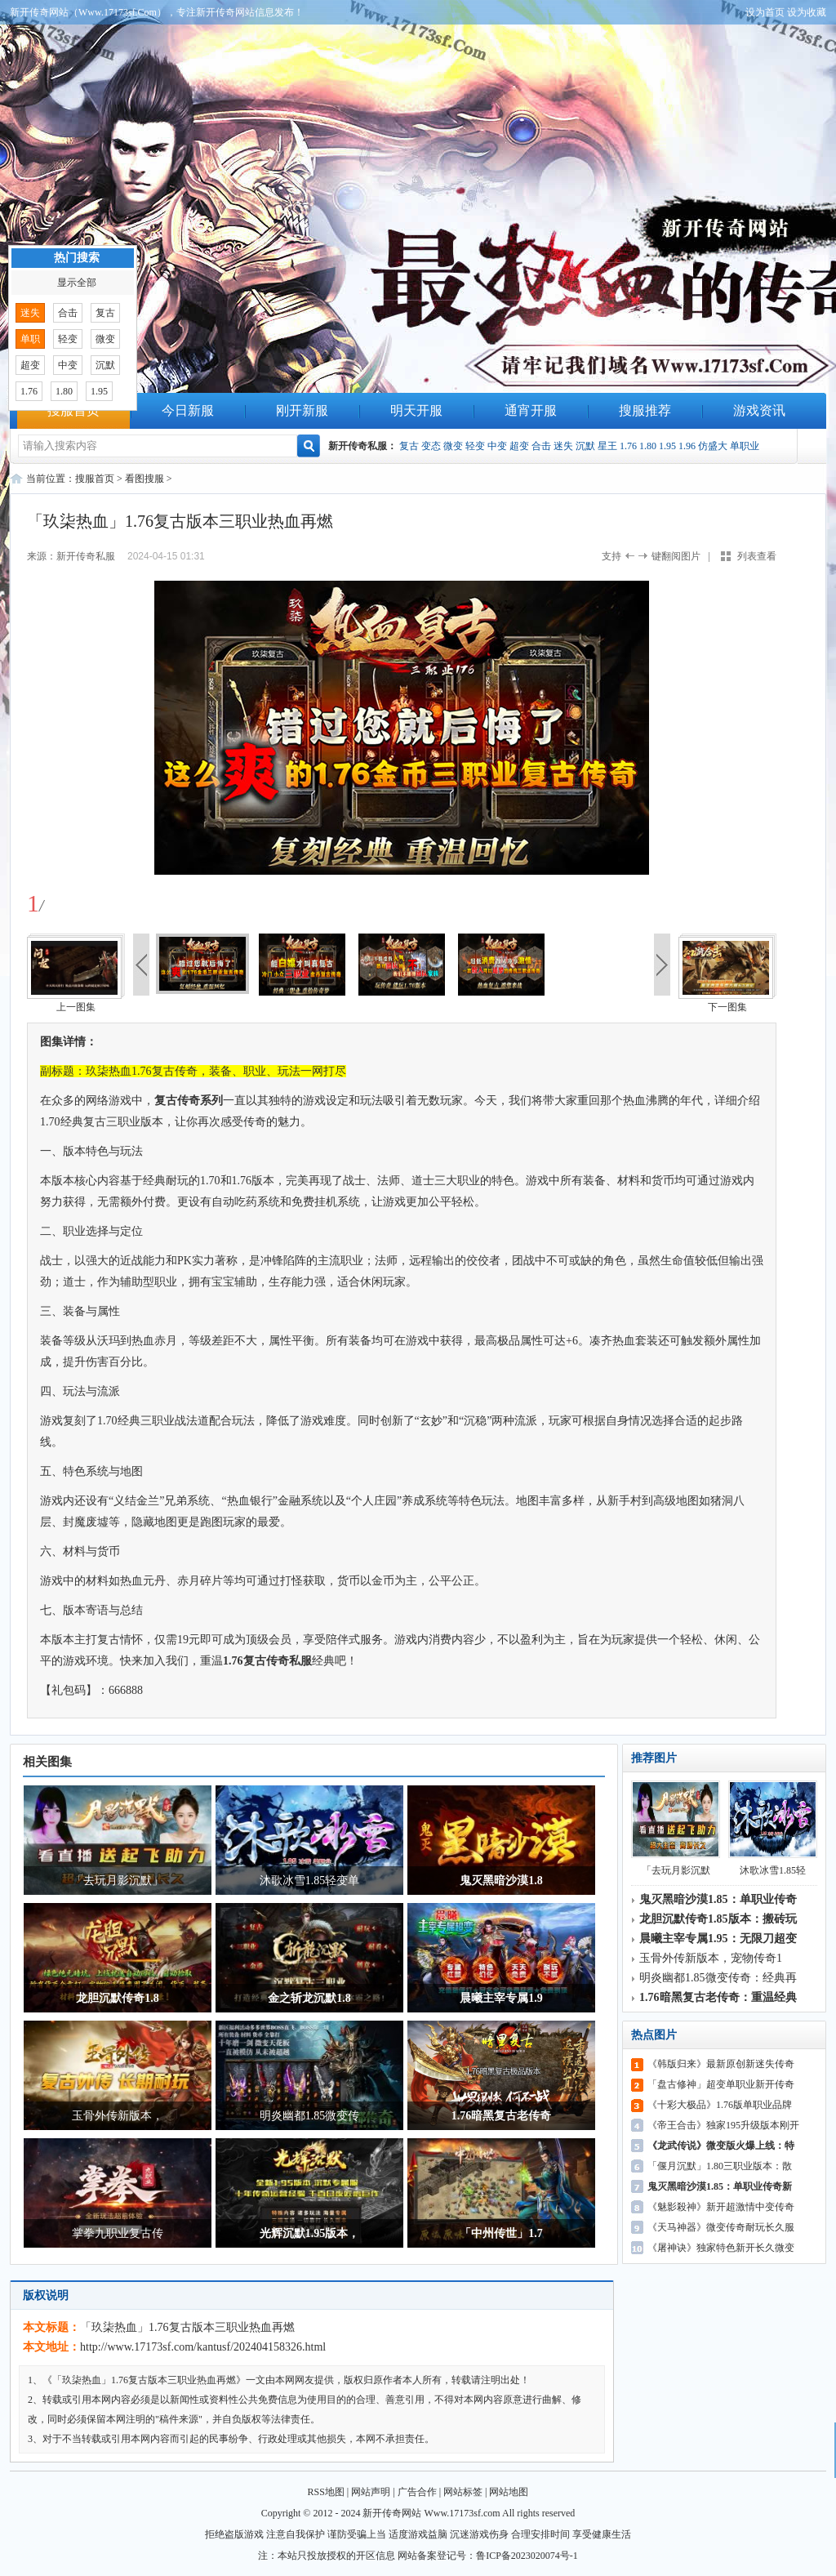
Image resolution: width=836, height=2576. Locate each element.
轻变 (475, 446)
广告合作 (417, 2492)
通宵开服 (531, 410)
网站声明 (370, 2492)
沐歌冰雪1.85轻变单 (310, 1880)
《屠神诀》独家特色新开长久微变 (720, 2247)
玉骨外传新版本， (117, 2116)
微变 (453, 446)
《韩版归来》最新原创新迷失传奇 (720, 2064)
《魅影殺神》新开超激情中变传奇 (720, 2207)
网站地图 (508, 2492)
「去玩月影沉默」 (117, 1880)
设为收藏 (806, 12)
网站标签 (462, 2492)
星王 (607, 446)
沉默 (585, 446)
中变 (497, 446)
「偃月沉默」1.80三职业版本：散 (719, 2166)
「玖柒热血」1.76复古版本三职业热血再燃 (187, 2327)
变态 (431, 446)
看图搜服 (144, 478)
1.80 (647, 446)
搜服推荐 (645, 410)
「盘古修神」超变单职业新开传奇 (720, 2084)
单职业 (744, 446)
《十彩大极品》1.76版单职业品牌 (719, 2104)
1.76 (628, 446)
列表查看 (756, 556)
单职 (30, 339)
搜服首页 (73, 410)
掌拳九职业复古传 (117, 2233)
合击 (541, 446)
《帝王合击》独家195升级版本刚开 (723, 2125)
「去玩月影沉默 (675, 1828)
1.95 (667, 446)
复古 (409, 446)
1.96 (687, 446)
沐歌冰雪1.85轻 (772, 1828)
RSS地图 (326, 2492)
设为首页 (765, 12)
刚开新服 (302, 410)
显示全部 (76, 282)
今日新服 (188, 410)
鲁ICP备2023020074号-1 (527, 2555)
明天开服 (416, 410)
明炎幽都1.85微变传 (310, 2116)
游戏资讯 (759, 410)
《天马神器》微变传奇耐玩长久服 (720, 2227)
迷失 (563, 446)
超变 (519, 446)
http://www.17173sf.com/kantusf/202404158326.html (203, 2347)
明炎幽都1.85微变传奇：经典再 (718, 1978)
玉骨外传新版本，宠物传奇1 (710, 1958)
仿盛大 (712, 446)
